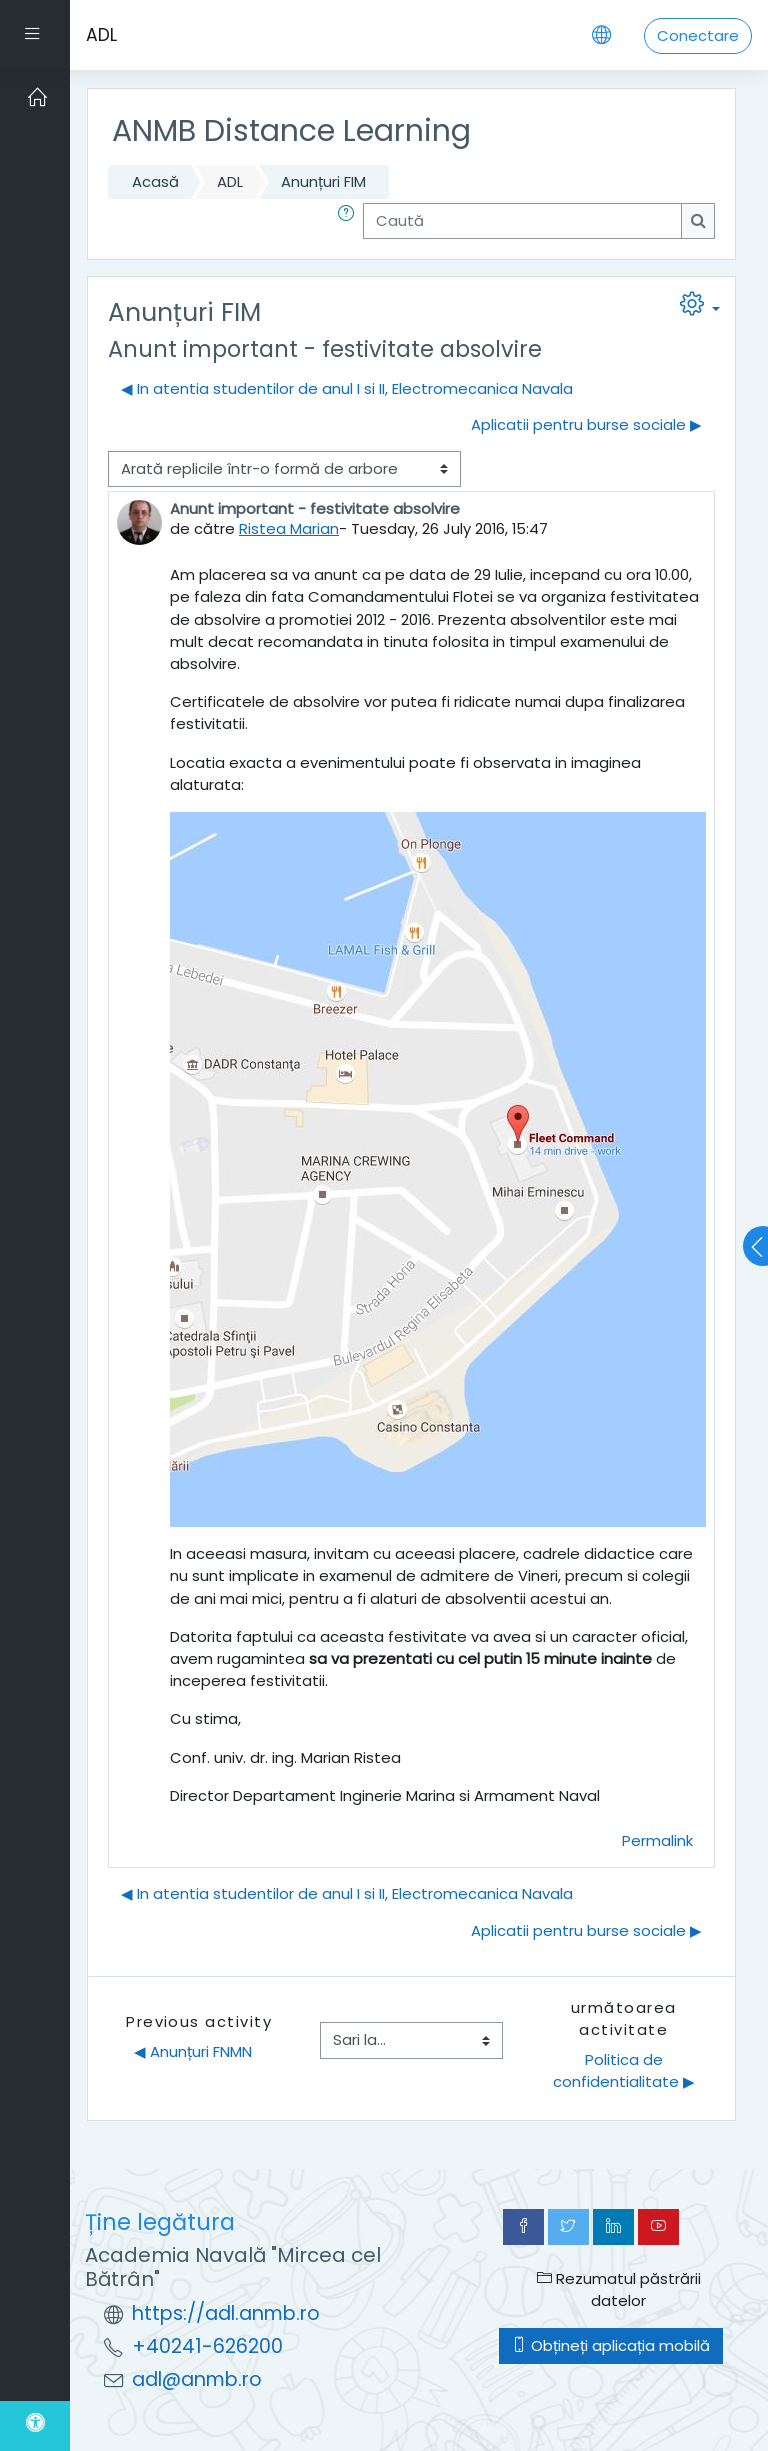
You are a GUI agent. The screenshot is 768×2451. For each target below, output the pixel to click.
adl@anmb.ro (197, 2379)
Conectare (698, 35)
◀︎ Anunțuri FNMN (193, 2051)
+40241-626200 (207, 2346)
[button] (350, 221)
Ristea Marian (289, 528)
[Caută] (522, 221)
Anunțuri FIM (323, 181)
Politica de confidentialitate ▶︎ (624, 2070)
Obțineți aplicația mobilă (611, 2345)
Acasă (155, 181)
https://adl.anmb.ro (226, 2313)
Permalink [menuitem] (657, 1840)
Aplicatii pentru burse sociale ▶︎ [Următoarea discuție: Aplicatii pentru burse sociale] (586, 424)
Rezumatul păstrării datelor (619, 2289)
